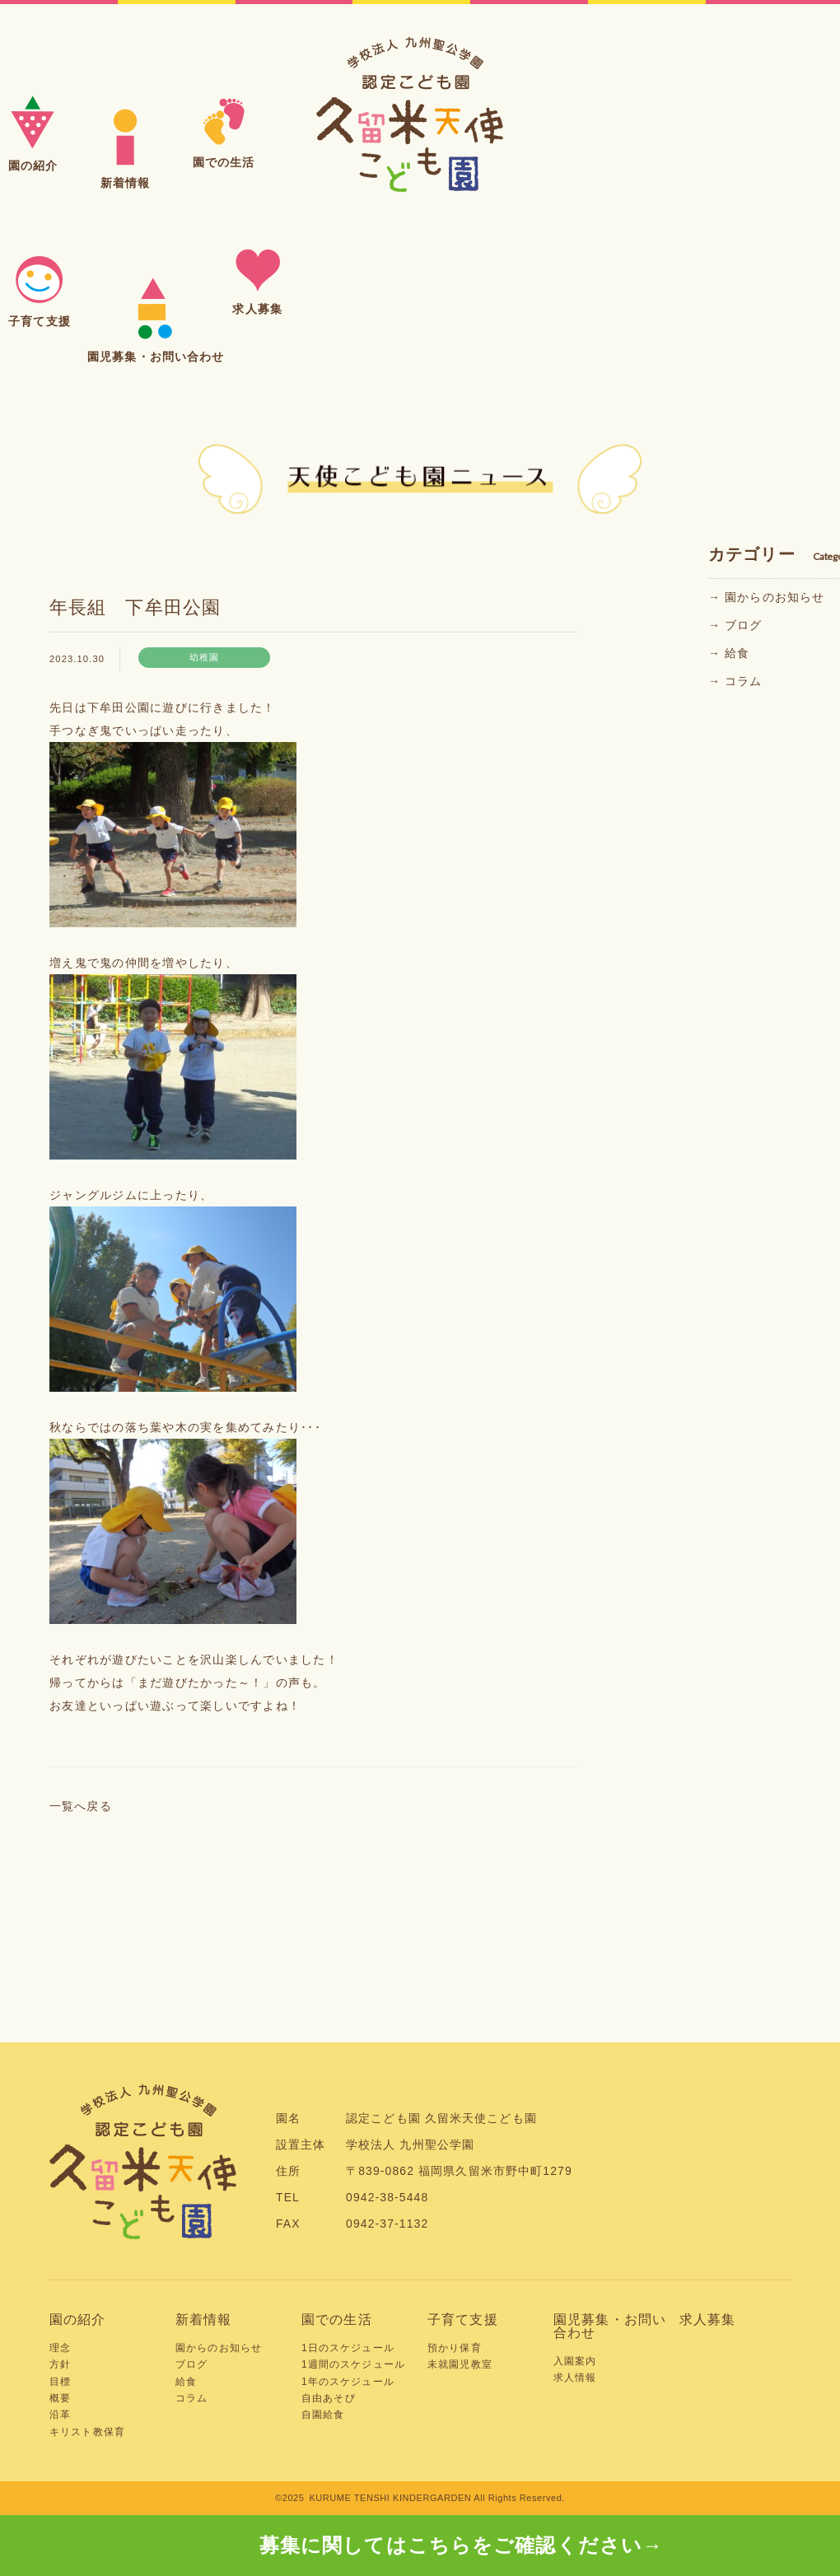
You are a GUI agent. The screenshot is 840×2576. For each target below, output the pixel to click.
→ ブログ (735, 625)
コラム (191, 2398)
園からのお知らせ (218, 2348)
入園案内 (575, 2361)
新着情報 (203, 2319)
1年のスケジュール (347, 2381)
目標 (60, 2381)
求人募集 (707, 2319)
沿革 (60, 2414)
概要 (60, 2398)
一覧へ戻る (80, 1806)
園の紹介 (77, 2319)
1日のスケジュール (347, 2348)
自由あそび (328, 2398)
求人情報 (575, 2377)
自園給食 (323, 2414)
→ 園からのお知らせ (766, 597)
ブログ (191, 2364)
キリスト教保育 (87, 2432)
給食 (186, 2381)
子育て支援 (462, 2319)
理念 (60, 2348)
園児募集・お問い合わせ (609, 2326)
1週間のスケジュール (353, 2364)
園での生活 (336, 2319)
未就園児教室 (459, 2364)
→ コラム (735, 681)
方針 (60, 2364)
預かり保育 (454, 2348)
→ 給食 (728, 653)
